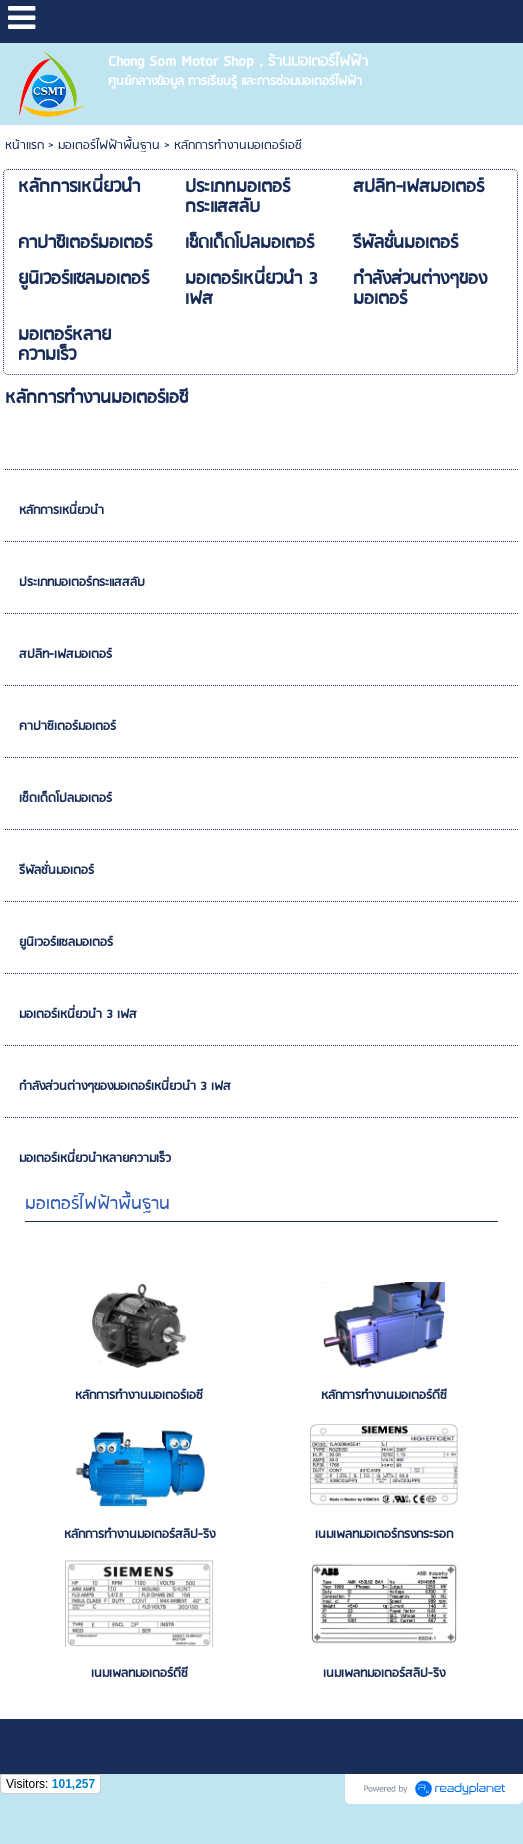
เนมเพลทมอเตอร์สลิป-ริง (384, 1673)
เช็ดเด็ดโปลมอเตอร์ (65, 798)
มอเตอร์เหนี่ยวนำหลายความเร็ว (95, 1158)
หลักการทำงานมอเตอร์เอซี (139, 1395)
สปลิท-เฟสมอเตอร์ (65, 654)
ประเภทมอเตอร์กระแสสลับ (82, 582)
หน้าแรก (24, 145)
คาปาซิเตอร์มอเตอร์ (67, 726)
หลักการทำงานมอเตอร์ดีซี (384, 1395)
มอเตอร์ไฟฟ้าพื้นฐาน (109, 145)
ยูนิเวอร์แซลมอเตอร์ (66, 942)
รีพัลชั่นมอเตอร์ (56, 870)
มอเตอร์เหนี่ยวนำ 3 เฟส (78, 1014)
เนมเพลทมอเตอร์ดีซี (139, 1673)
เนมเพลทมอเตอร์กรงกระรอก (384, 1534)
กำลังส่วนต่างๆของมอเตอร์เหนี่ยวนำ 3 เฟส (125, 1086)
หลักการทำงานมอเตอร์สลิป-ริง (139, 1534)
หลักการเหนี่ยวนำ (61, 510)
